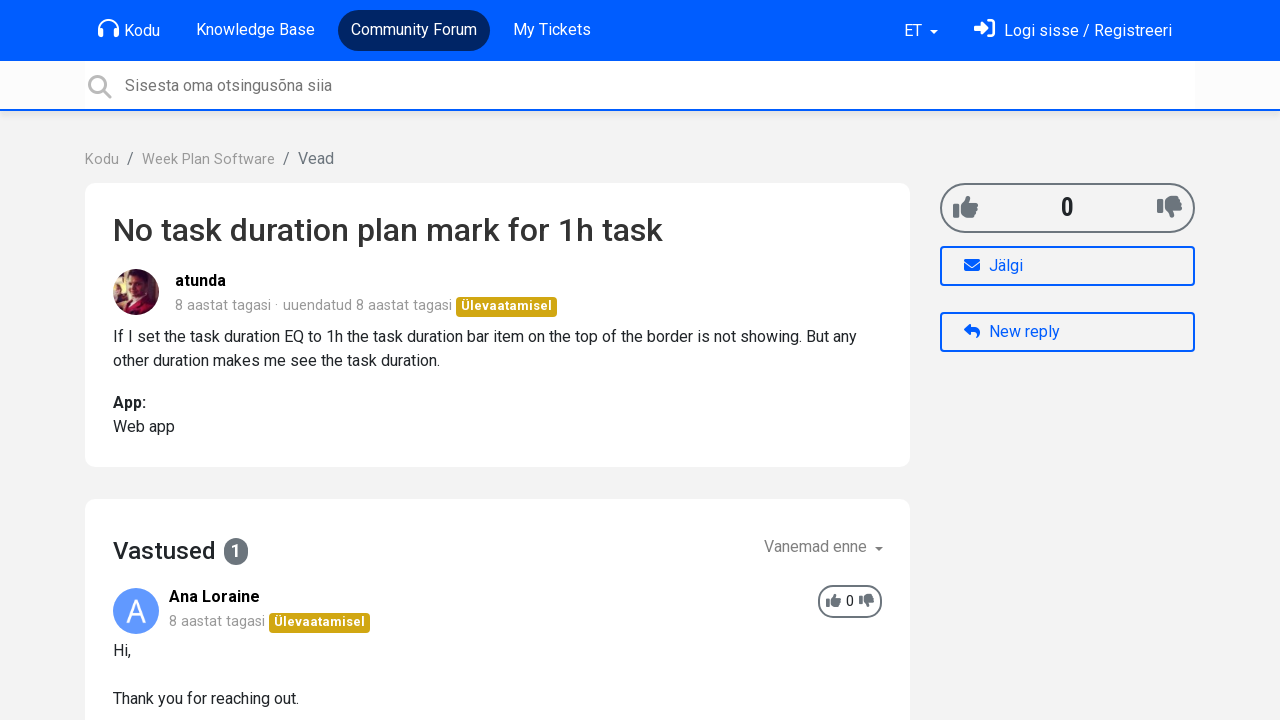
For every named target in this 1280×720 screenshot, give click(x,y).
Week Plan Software (208, 159)
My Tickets (552, 29)
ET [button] (915, 30)
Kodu (129, 29)
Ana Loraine (214, 596)
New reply (1012, 331)
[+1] (965, 207)
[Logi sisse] (1073, 30)
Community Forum (414, 29)
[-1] (1169, 207)
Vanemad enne (817, 546)
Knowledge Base (255, 29)
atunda (200, 280)
